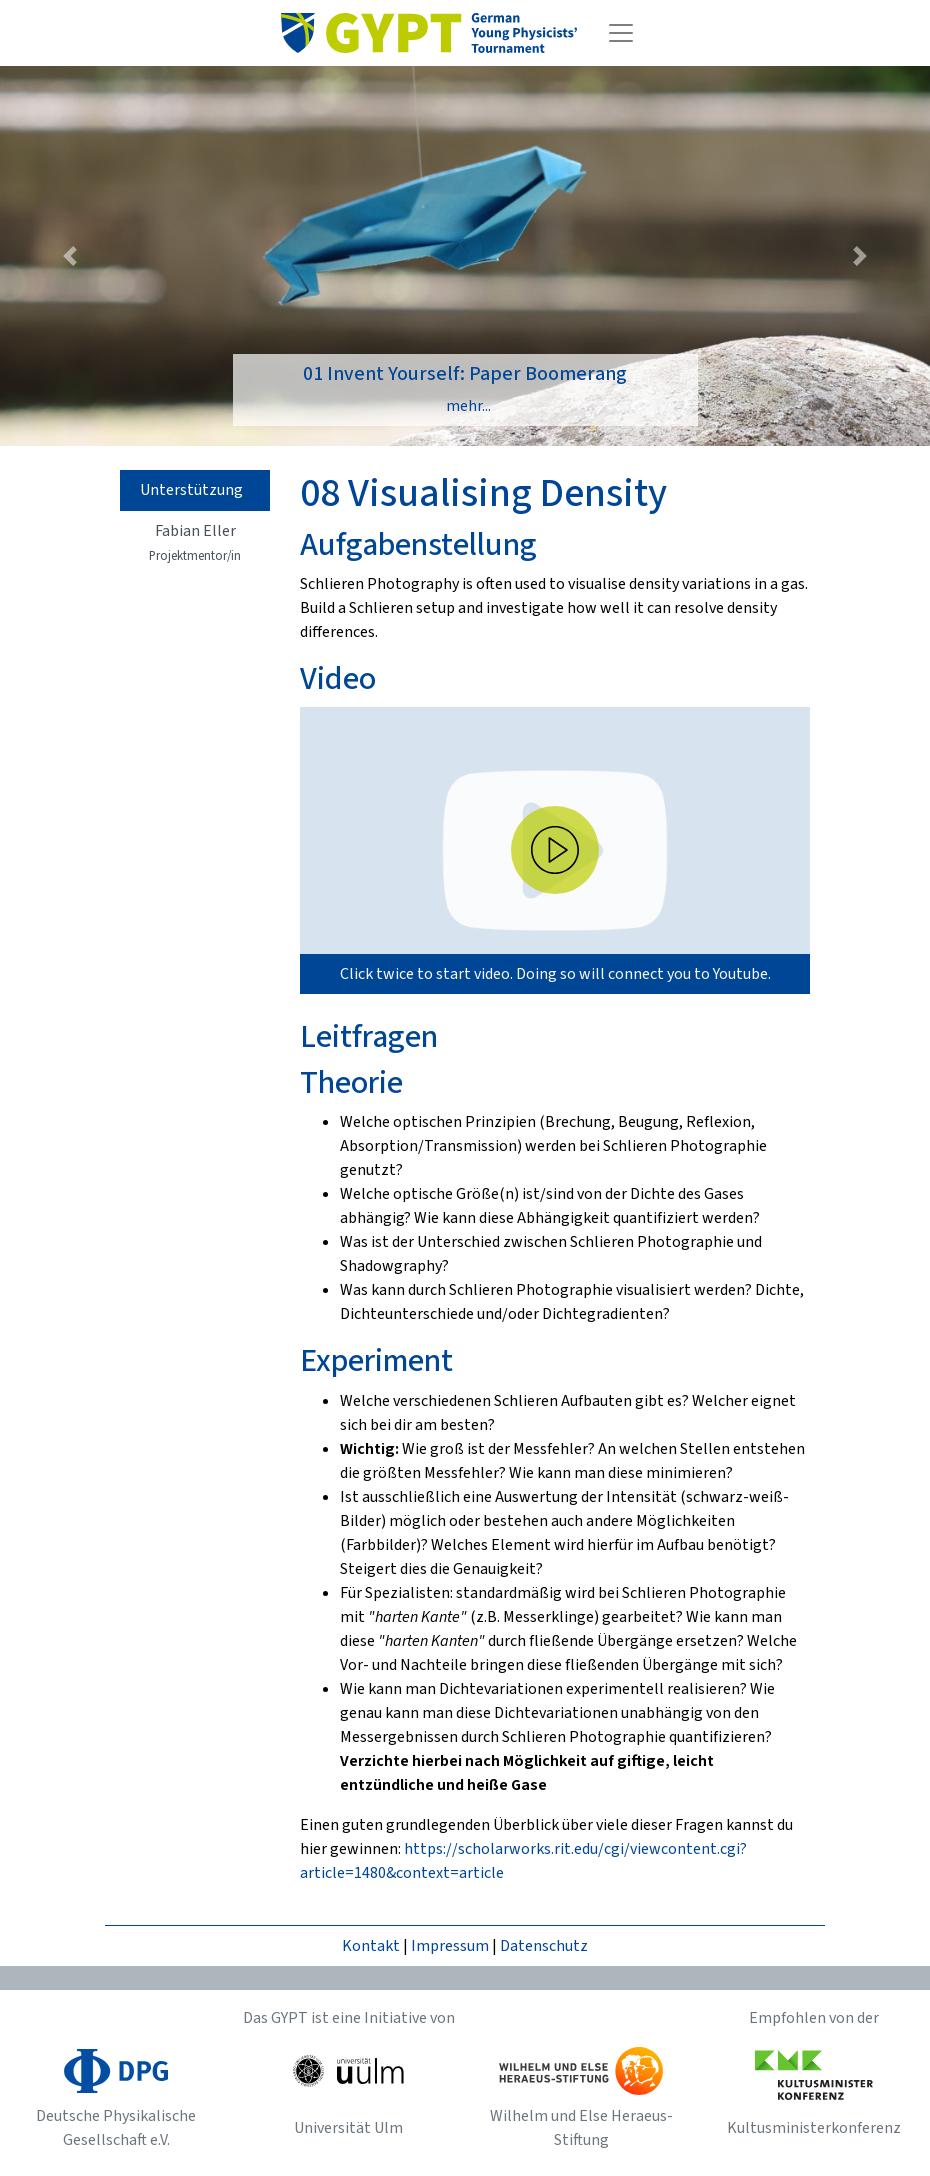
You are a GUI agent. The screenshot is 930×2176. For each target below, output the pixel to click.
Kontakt (371, 1946)
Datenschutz (544, 1946)
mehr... (468, 406)
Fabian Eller (195, 542)
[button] (70, 256)
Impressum (450, 1946)
